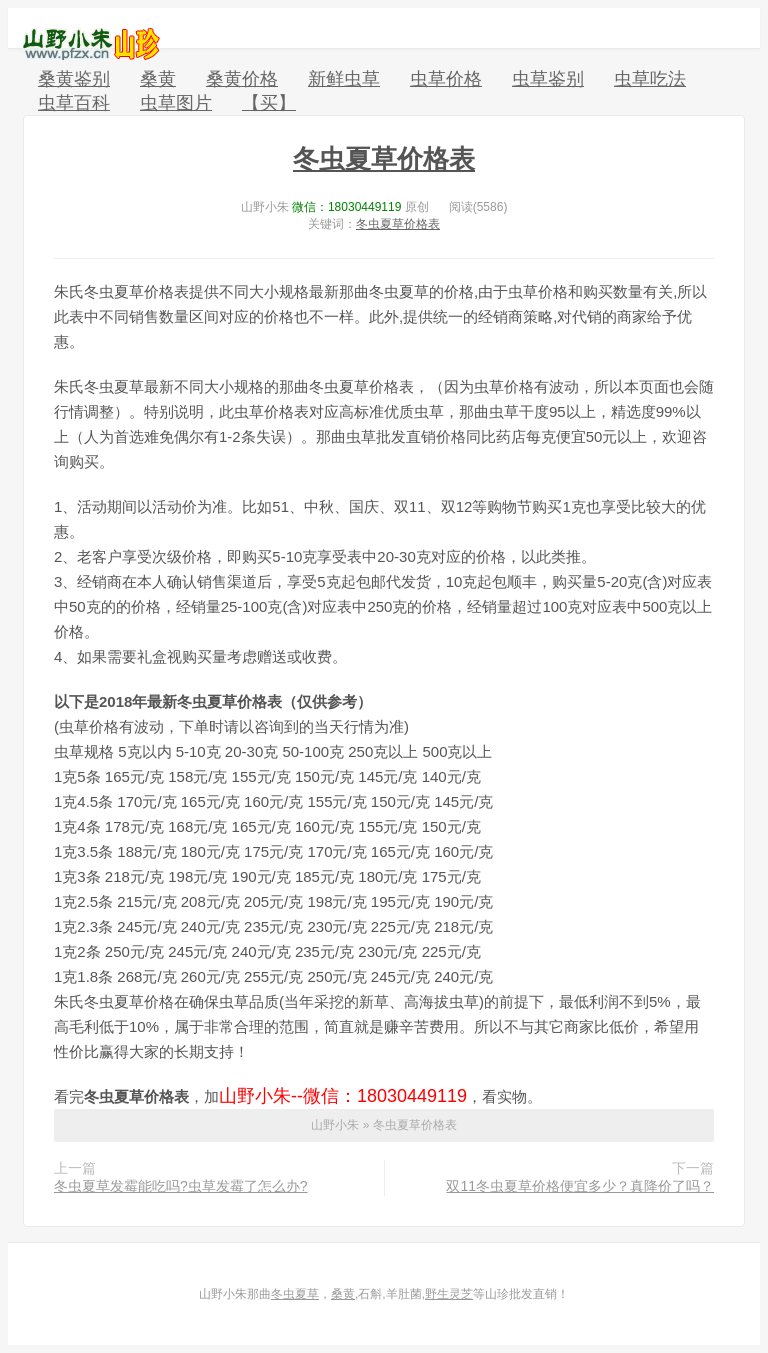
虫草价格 (446, 79)
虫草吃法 (650, 79)
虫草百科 (74, 103)
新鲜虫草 (344, 79)
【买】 (269, 103)
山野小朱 (91, 44)
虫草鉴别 (548, 79)
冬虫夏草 (295, 1294)
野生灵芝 (449, 1294)
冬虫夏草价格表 (384, 159)
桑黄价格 (242, 79)
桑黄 (158, 79)
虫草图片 (176, 103)
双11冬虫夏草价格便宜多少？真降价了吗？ (580, 1186)
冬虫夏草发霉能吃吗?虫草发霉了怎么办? (181, 1186)
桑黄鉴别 (74, 79)
